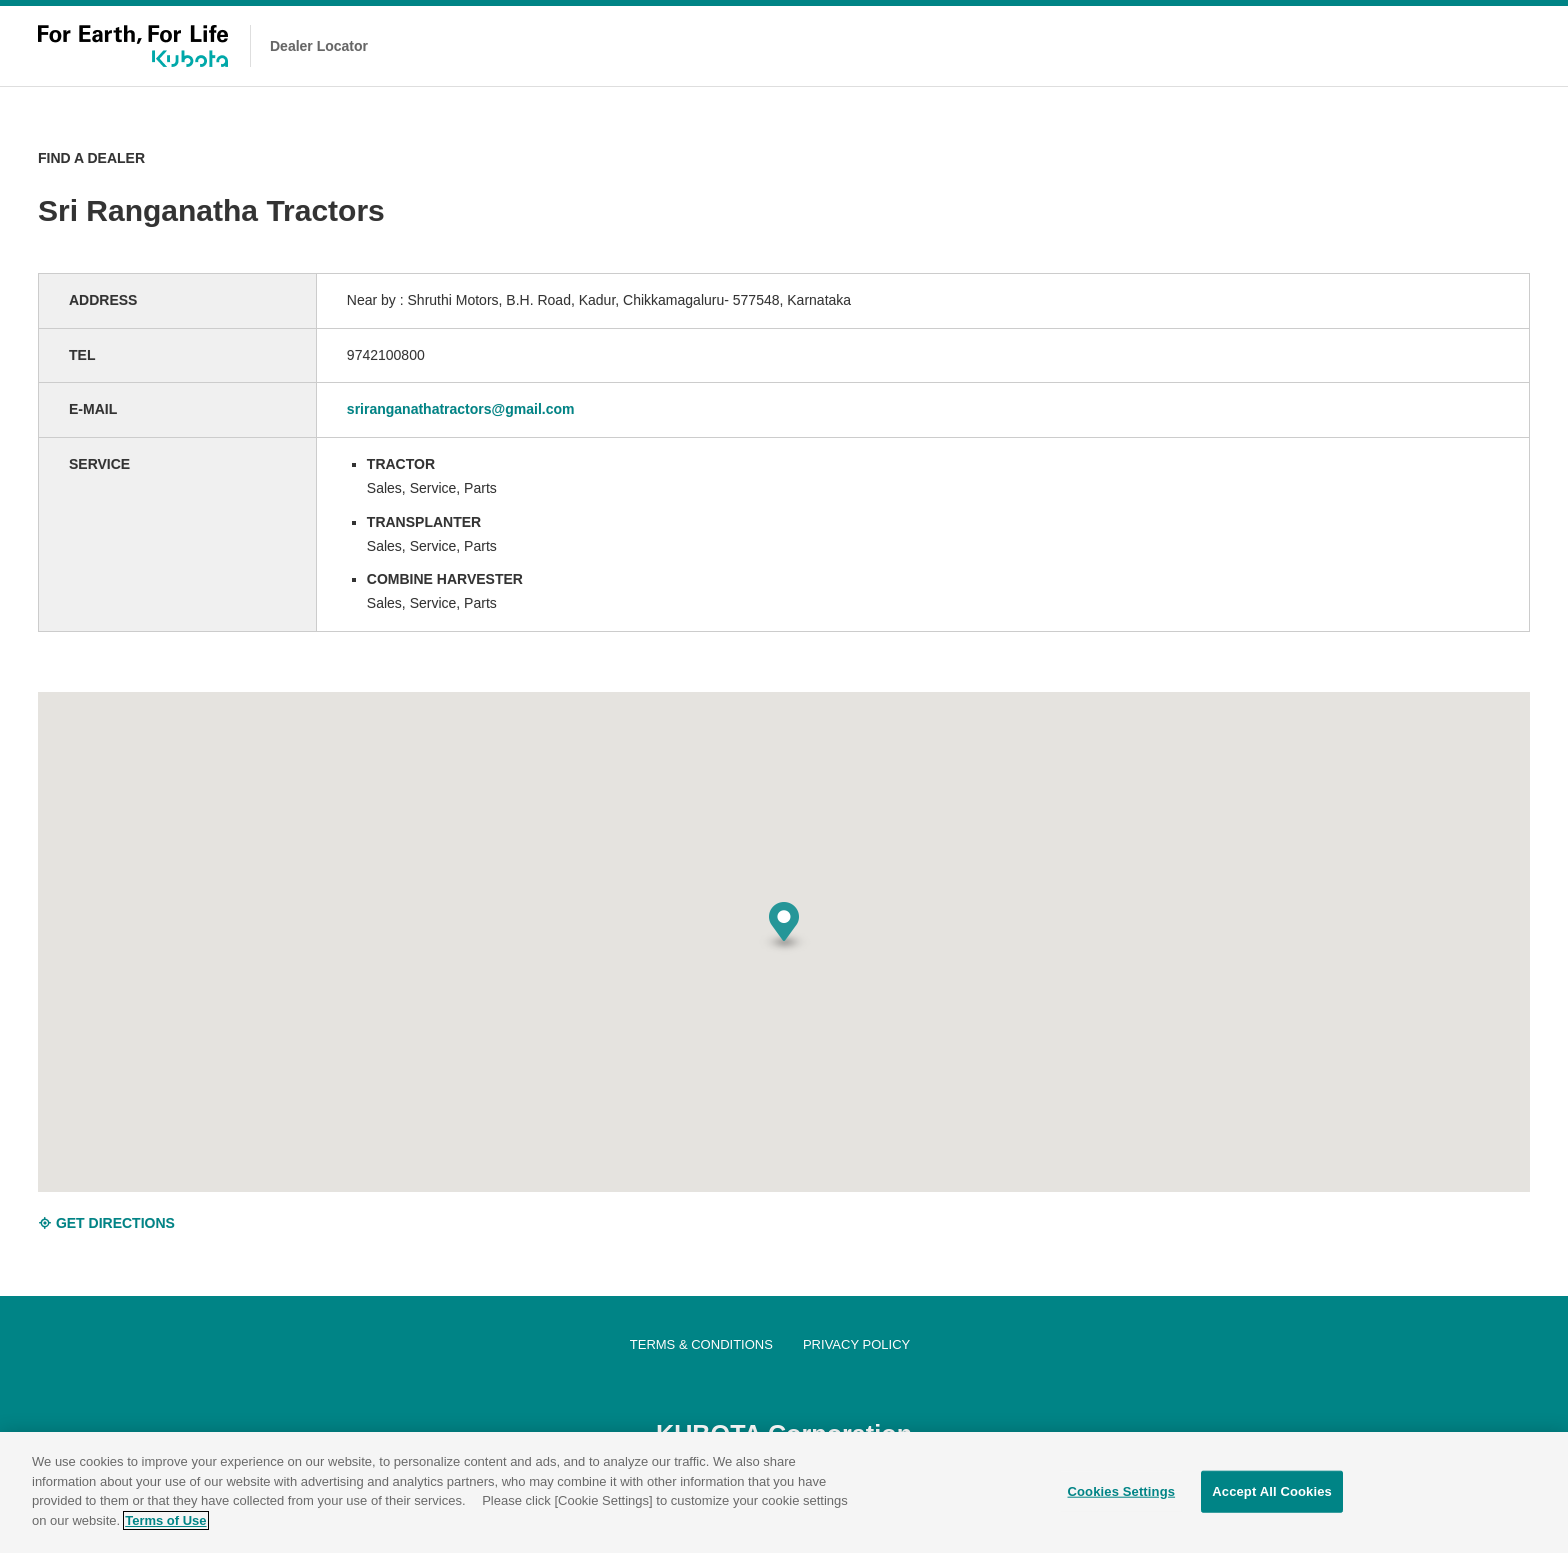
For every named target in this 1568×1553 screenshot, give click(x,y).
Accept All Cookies (1272, 1495)
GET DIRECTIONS (106, 1223)
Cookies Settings (1122, 1495)
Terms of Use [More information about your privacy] (165, 1525)
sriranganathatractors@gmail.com (461, 409)
